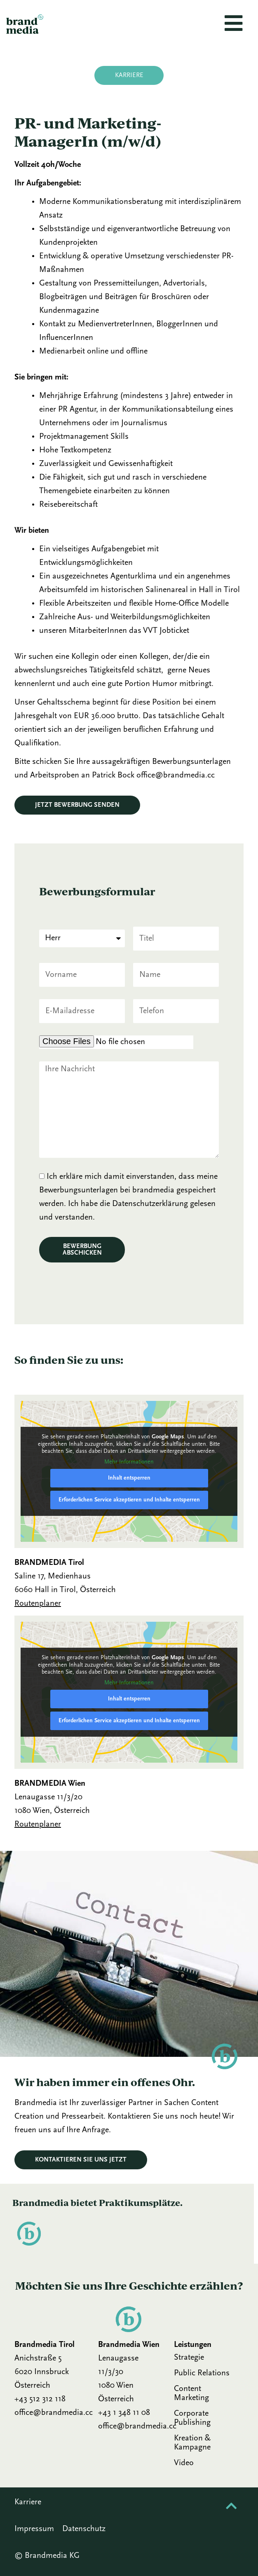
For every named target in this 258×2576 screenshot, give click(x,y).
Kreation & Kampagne (192, 2443)
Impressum (34, 2529)
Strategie (189, 2358)
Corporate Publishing (192, 2418)
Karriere (27, 2502)
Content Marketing (191, 2393)
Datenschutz (84, 2529)
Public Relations (202, 2373)
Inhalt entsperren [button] (129, 1478)
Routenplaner (37, 1603)
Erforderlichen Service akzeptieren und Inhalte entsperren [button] (129, 1500)
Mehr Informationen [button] (129, 1462)
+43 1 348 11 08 (124, 2413)
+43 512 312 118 (40, 2399)
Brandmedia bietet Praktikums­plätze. (97, 2202)
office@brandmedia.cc (53, 2413)
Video (184, 2463)
